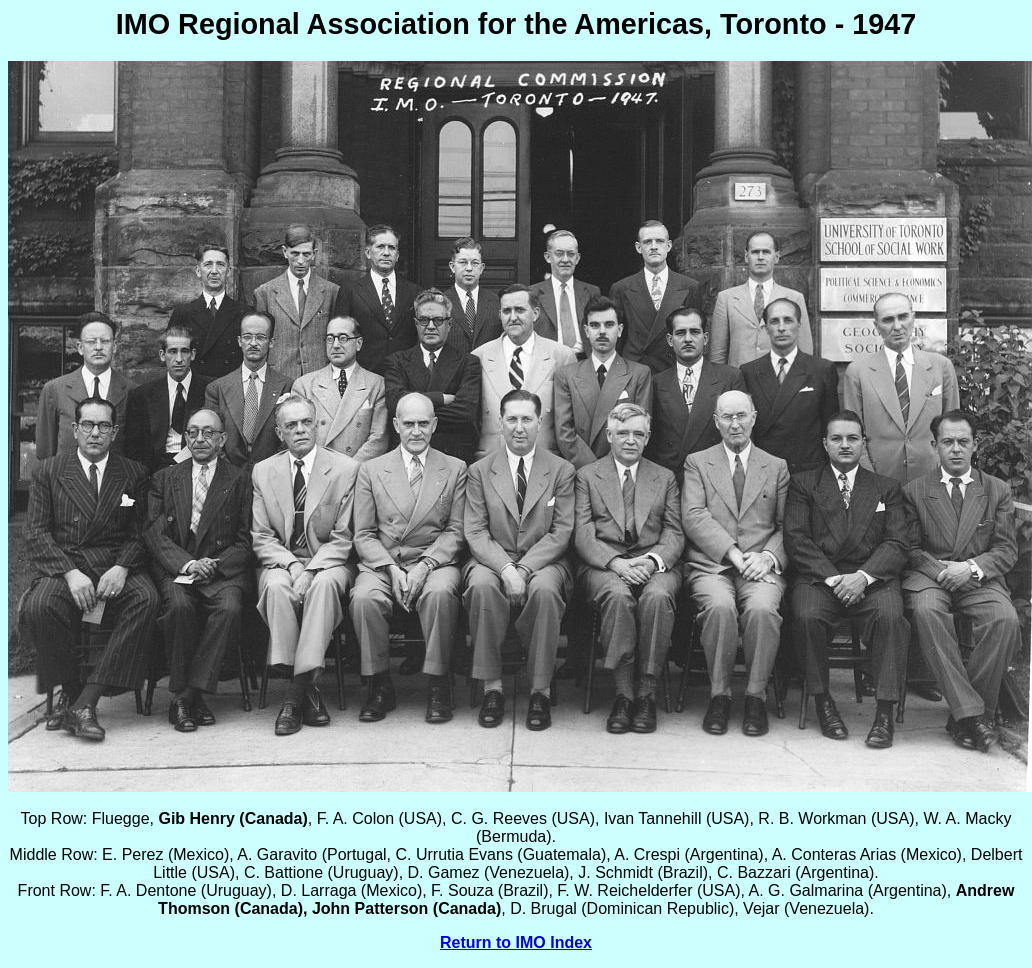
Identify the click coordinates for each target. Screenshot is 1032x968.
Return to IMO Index (516, 942)
